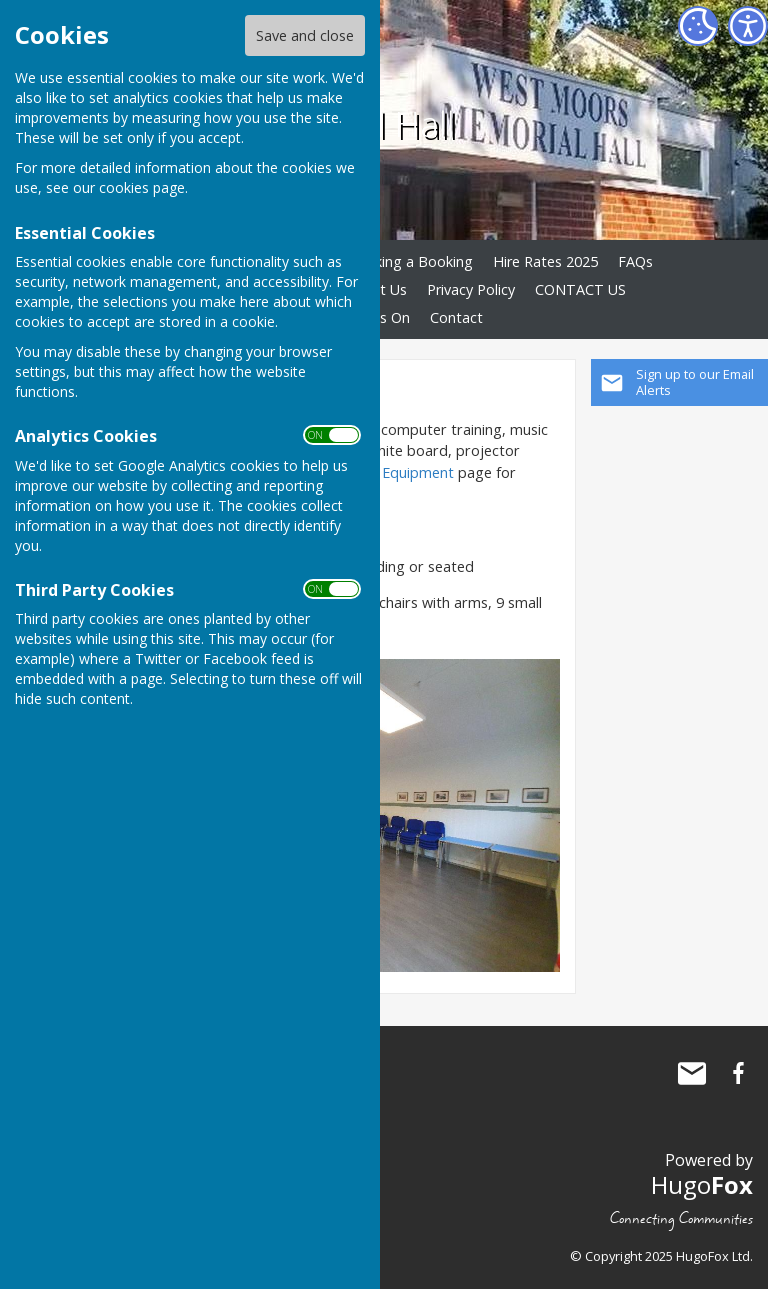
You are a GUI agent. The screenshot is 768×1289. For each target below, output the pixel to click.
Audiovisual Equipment (381, 472)
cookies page (142, 187)
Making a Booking (413, 261)
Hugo (702, 1184)
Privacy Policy (471, 289)
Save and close (305, 35)
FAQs (635, 261)
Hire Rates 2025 (545, 261)
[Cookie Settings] (698, 26)
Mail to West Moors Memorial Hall (692, 1073)
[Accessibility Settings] (748, 26)
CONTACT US (580, 289)
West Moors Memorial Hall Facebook (738, 1073)
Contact (456, 317)
